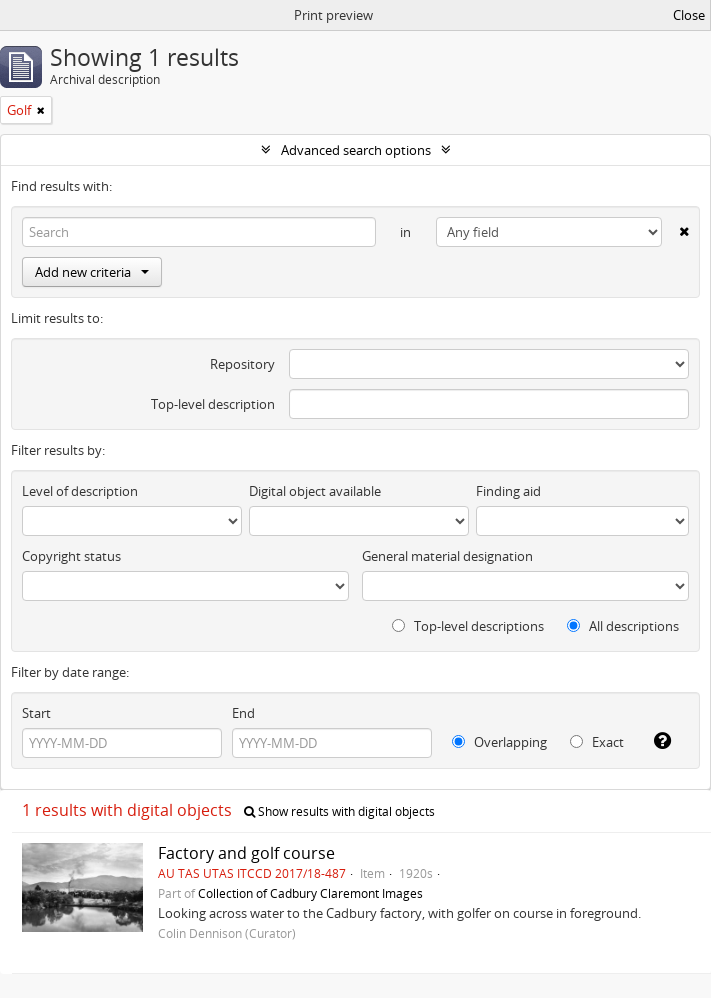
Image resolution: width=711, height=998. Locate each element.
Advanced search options (356, 150)
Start (36, 713)
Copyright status (71, 556)
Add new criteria (92, 272)
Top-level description (213, 404)
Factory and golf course (246, 853)
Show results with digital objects (339, 811)
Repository (242, 364)
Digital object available (315, 491)
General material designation (447, 556)
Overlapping (499, 742)
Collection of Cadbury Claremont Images (310, 893)
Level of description (80, 491)
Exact (597, 742)
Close (689, 15)
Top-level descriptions (468, 626)
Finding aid (508, 491)
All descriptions (623, 626)
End (243, 713)
